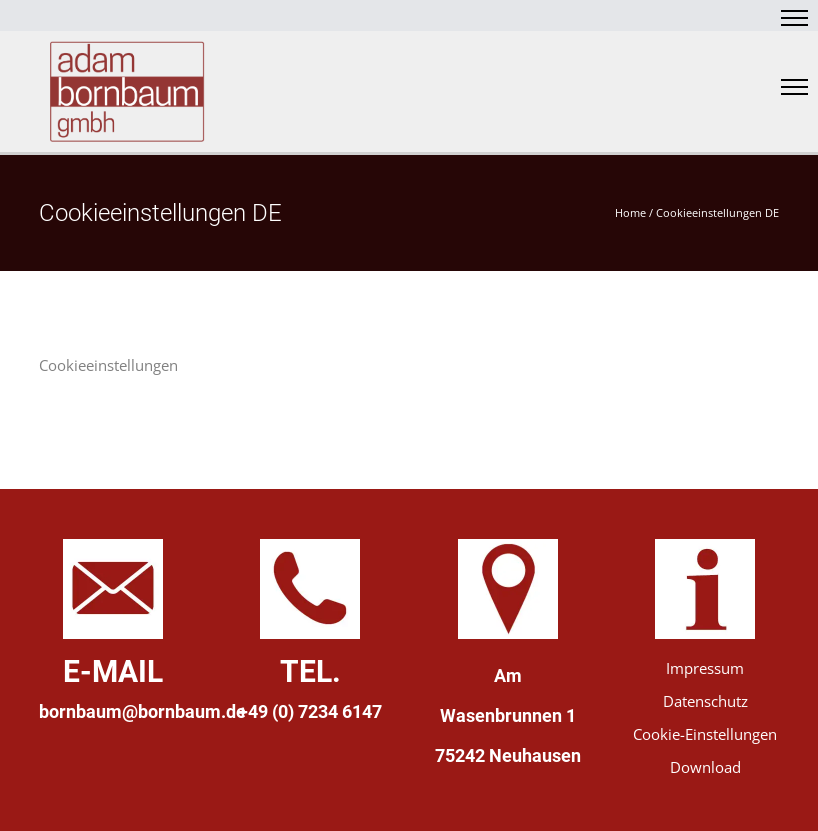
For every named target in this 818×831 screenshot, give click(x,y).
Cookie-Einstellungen (705, 734)
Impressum (705, 668)
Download (705, 767)
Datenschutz (705, 701)
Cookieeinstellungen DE (717, 212)
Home (630, 212)
